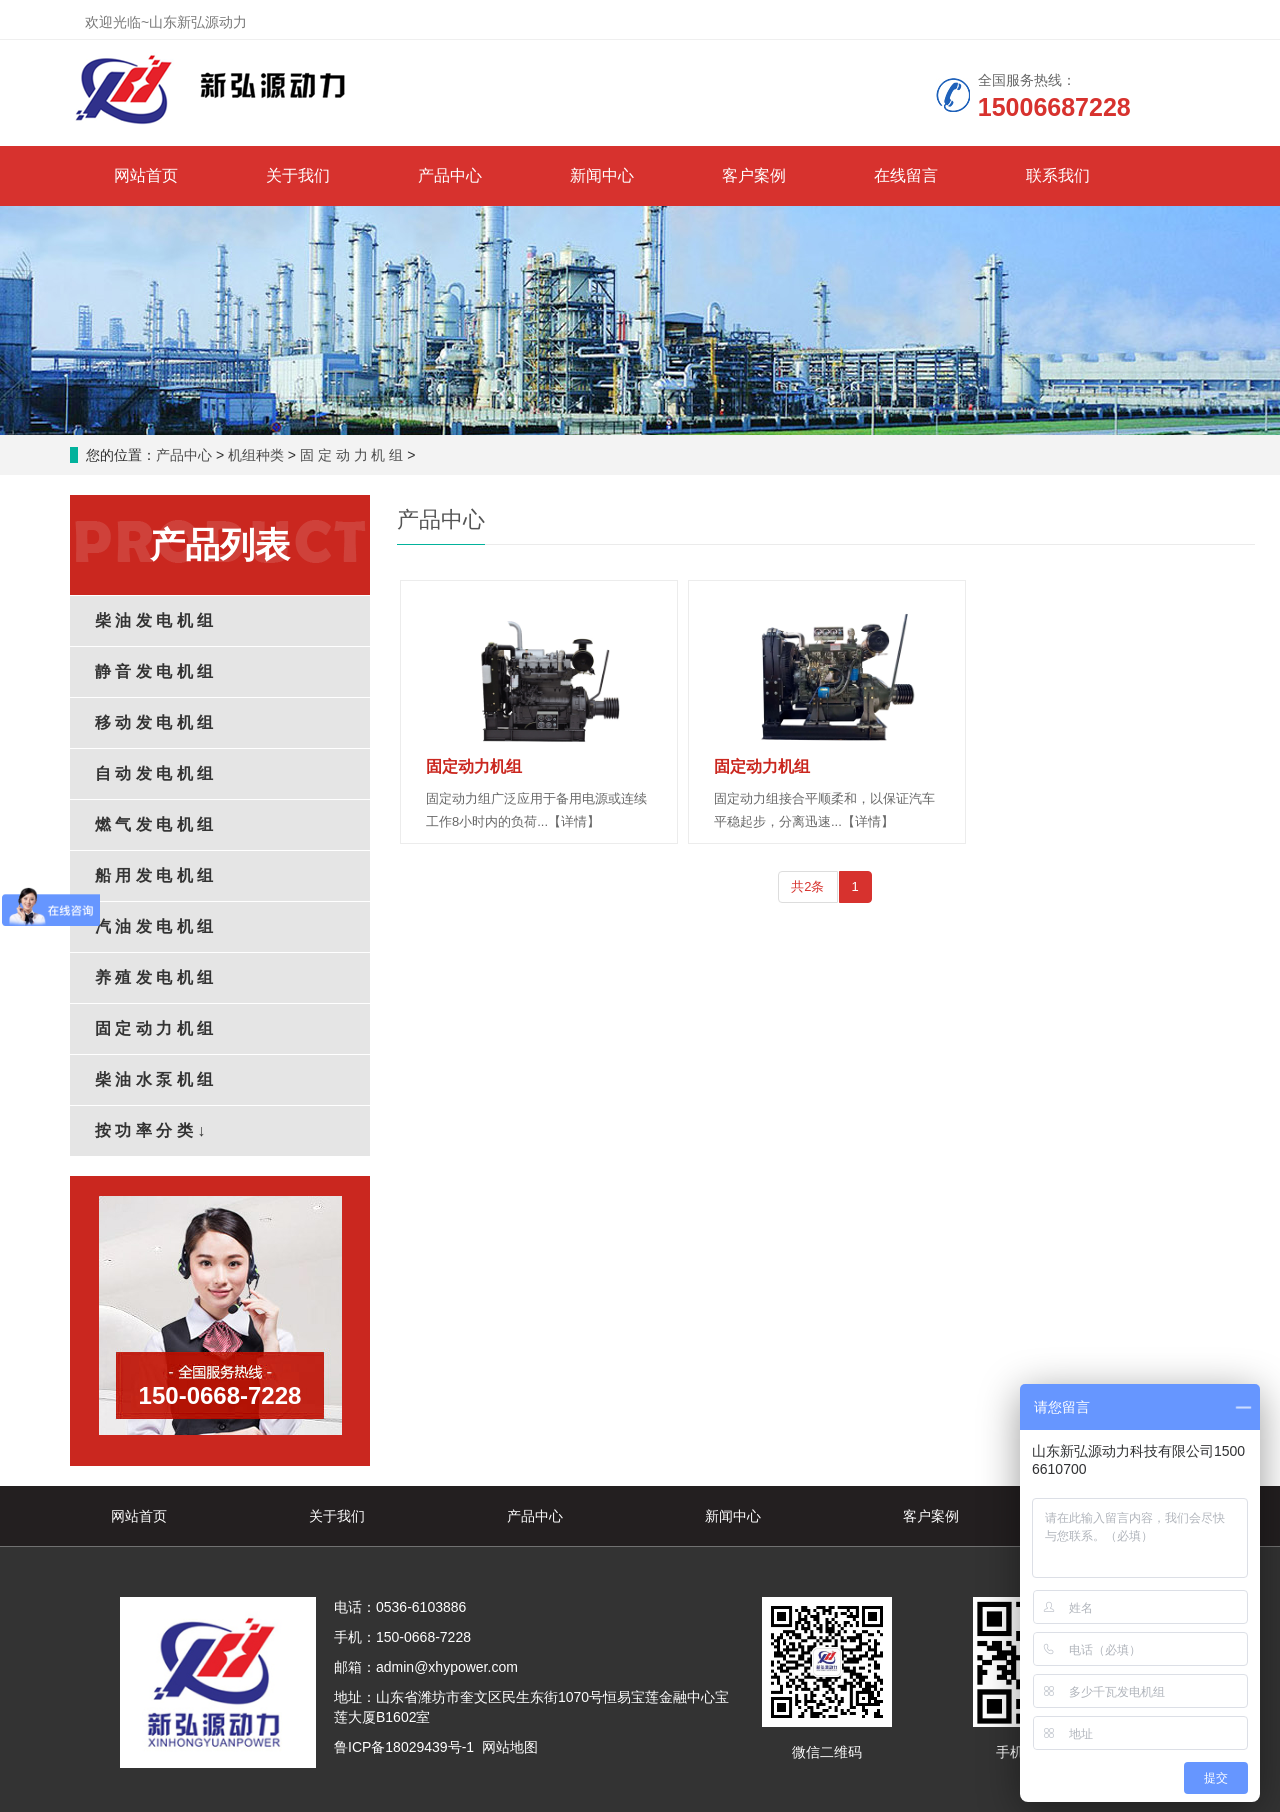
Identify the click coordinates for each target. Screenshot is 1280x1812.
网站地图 (510, 1747)
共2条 (807, 886)
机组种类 (256, 455)
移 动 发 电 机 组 (154, 722)
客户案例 (754, 175)
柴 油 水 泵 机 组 (154, 1079)
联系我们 (1058, 175)
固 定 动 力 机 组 (351, 455)
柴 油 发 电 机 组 (154, 620)
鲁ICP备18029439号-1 (404, 1747)
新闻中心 (602, 175)
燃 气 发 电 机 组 (154, 824)
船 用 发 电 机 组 (154, 875)
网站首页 (146, 175)
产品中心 (450, 175)
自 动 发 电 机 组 (154, 773)
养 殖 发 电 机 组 (154, 977)
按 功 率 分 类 (150, 1130)
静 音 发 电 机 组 (154, 671)
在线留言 (906, 175)
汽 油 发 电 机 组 (154, 926)
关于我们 (298, 175)
